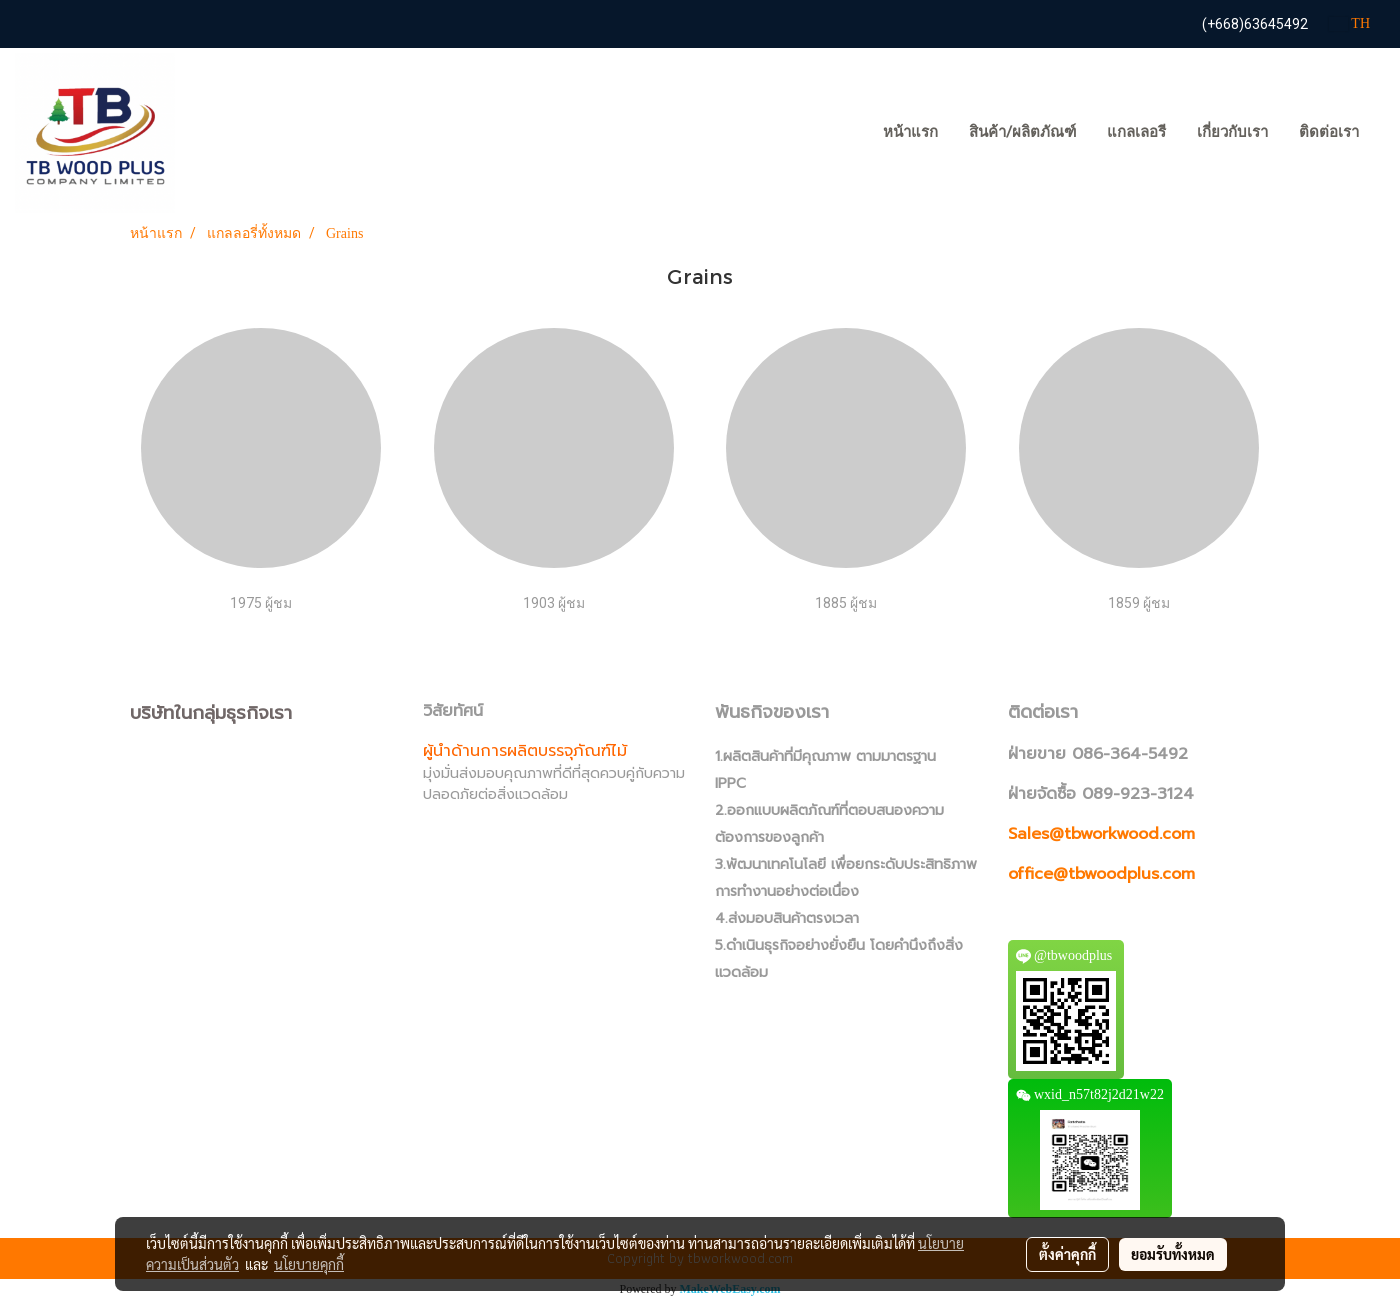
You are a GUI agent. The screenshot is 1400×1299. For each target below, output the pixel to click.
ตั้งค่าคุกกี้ (1067, 1254)
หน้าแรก (910, 132)
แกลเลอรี (1136, 132)
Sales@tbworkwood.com (1101, 834)
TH (1349, 23)
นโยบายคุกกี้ (309, 1264)
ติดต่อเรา (1329, 132)
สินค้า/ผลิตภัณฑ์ (1022, 132)
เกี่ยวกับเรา (1232, 132)
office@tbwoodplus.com (1101, 874)
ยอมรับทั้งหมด (1173, 1254)
